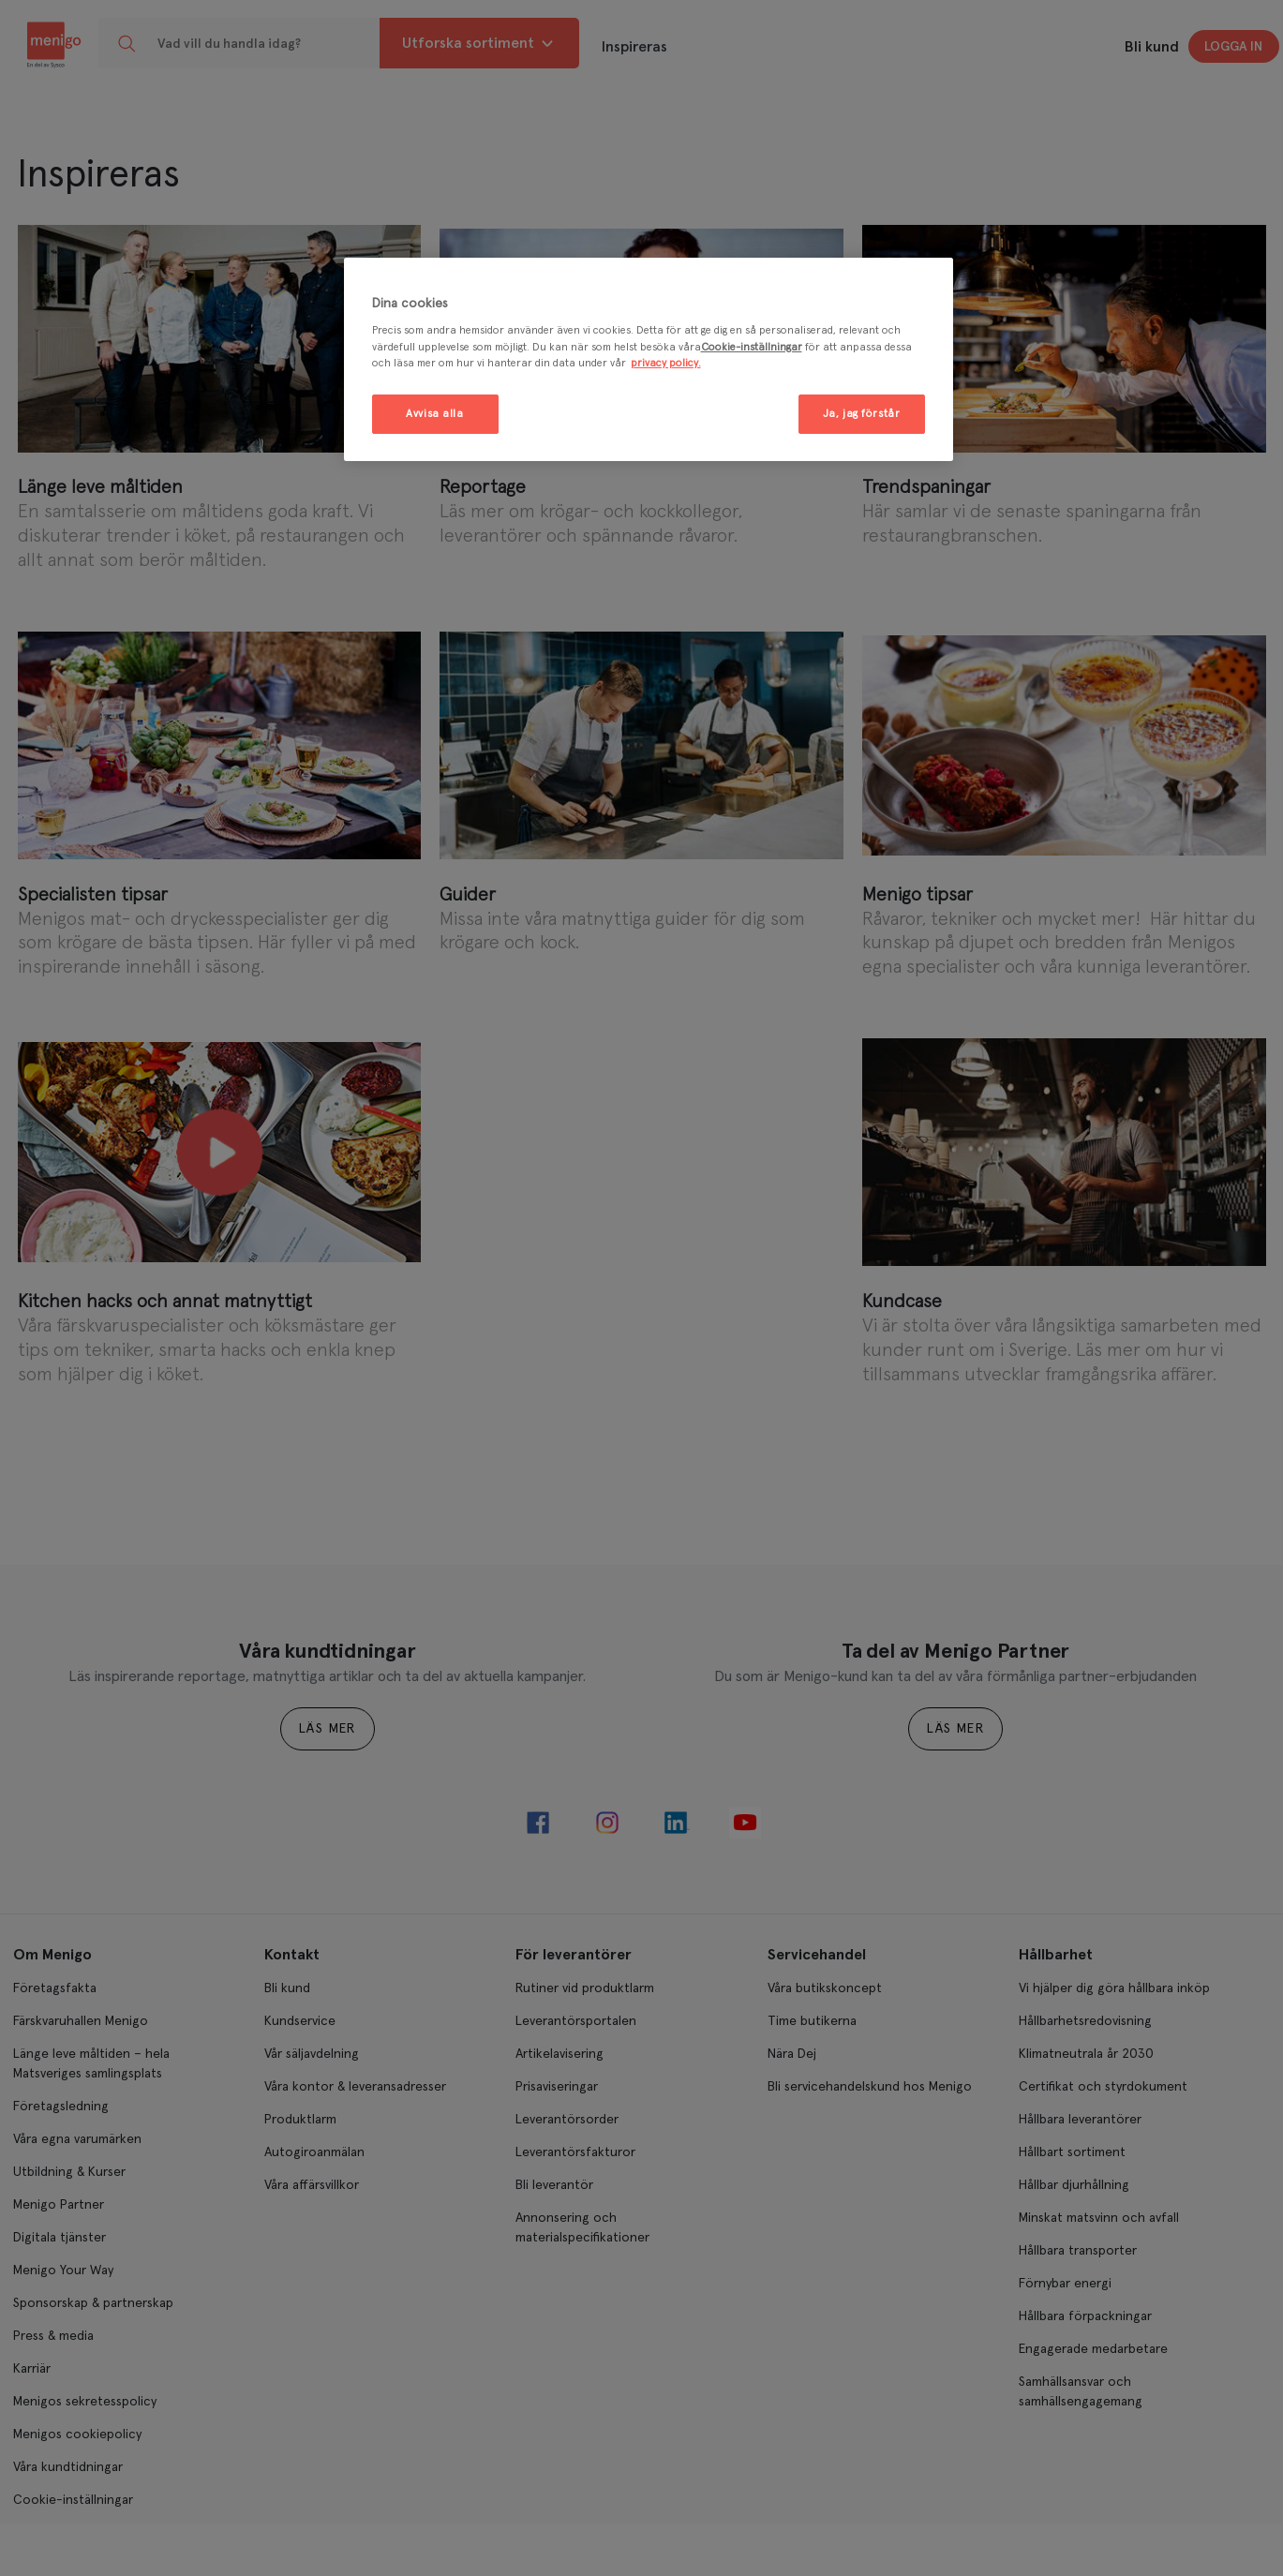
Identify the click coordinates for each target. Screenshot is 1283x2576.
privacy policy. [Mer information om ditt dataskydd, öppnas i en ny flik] (666, 363)
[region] (648, 359)
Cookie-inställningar (751, 347)
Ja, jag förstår (862, 414)
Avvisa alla (434, 414)
